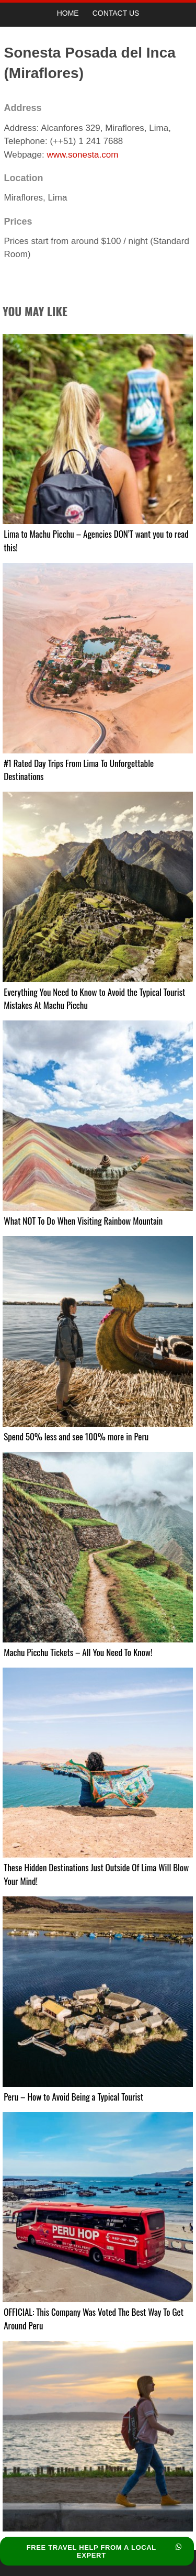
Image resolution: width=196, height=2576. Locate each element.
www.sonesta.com (82, 155)
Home (68, 13)
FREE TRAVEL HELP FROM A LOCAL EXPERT (104, 2551)
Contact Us (116, 13)
